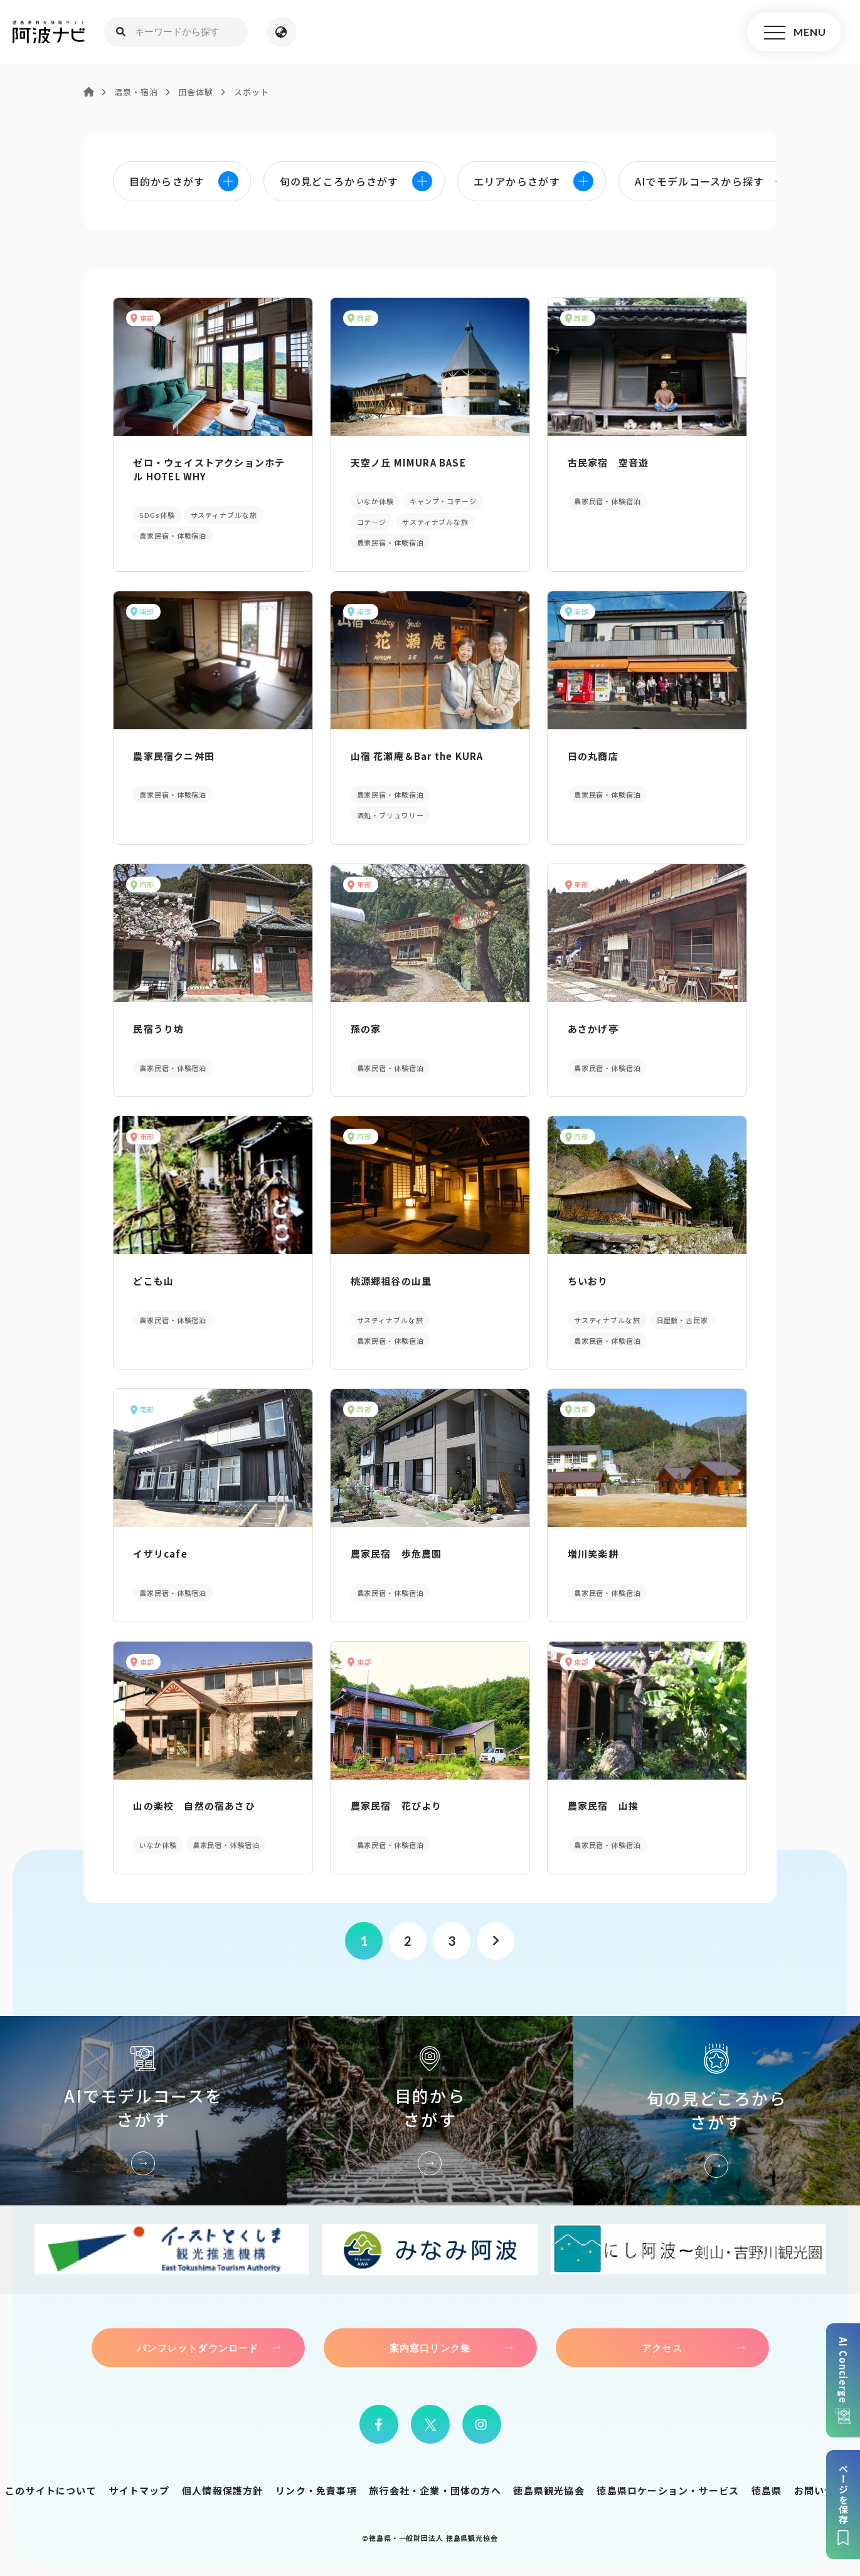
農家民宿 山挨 (603, 1805)
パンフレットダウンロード (197, 2347)
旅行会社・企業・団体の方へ (435, 2490)
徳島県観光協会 (548, 2490)
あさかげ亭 (593, 1028)
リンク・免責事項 (316, 2490)
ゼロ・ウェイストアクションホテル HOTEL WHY (209, 469)
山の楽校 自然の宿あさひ (194, 1805)
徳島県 (766, 2490)
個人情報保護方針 (222, 2490)
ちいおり (588, 1280)
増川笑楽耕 (593, 1553)
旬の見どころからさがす (716, 2110)
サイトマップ (139, 2490)
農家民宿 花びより (396, 1805)
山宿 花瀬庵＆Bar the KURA (417, 756)
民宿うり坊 (158, 1028)
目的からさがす (430, 2110)
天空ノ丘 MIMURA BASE (408, 462)
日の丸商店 (593, 756)
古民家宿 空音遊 (608, 462)
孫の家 (366, 1028)
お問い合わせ (824, 2490)
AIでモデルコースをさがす (143, 2110)
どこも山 (153, 1280)
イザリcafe (160, 1553)
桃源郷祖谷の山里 (391, 1280)
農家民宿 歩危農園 (396, 1553)
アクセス (662, 2347)
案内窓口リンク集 (430, 2347)
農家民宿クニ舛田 (174, 756)
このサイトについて (51, 2490)
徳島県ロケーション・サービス (668, 2490)
